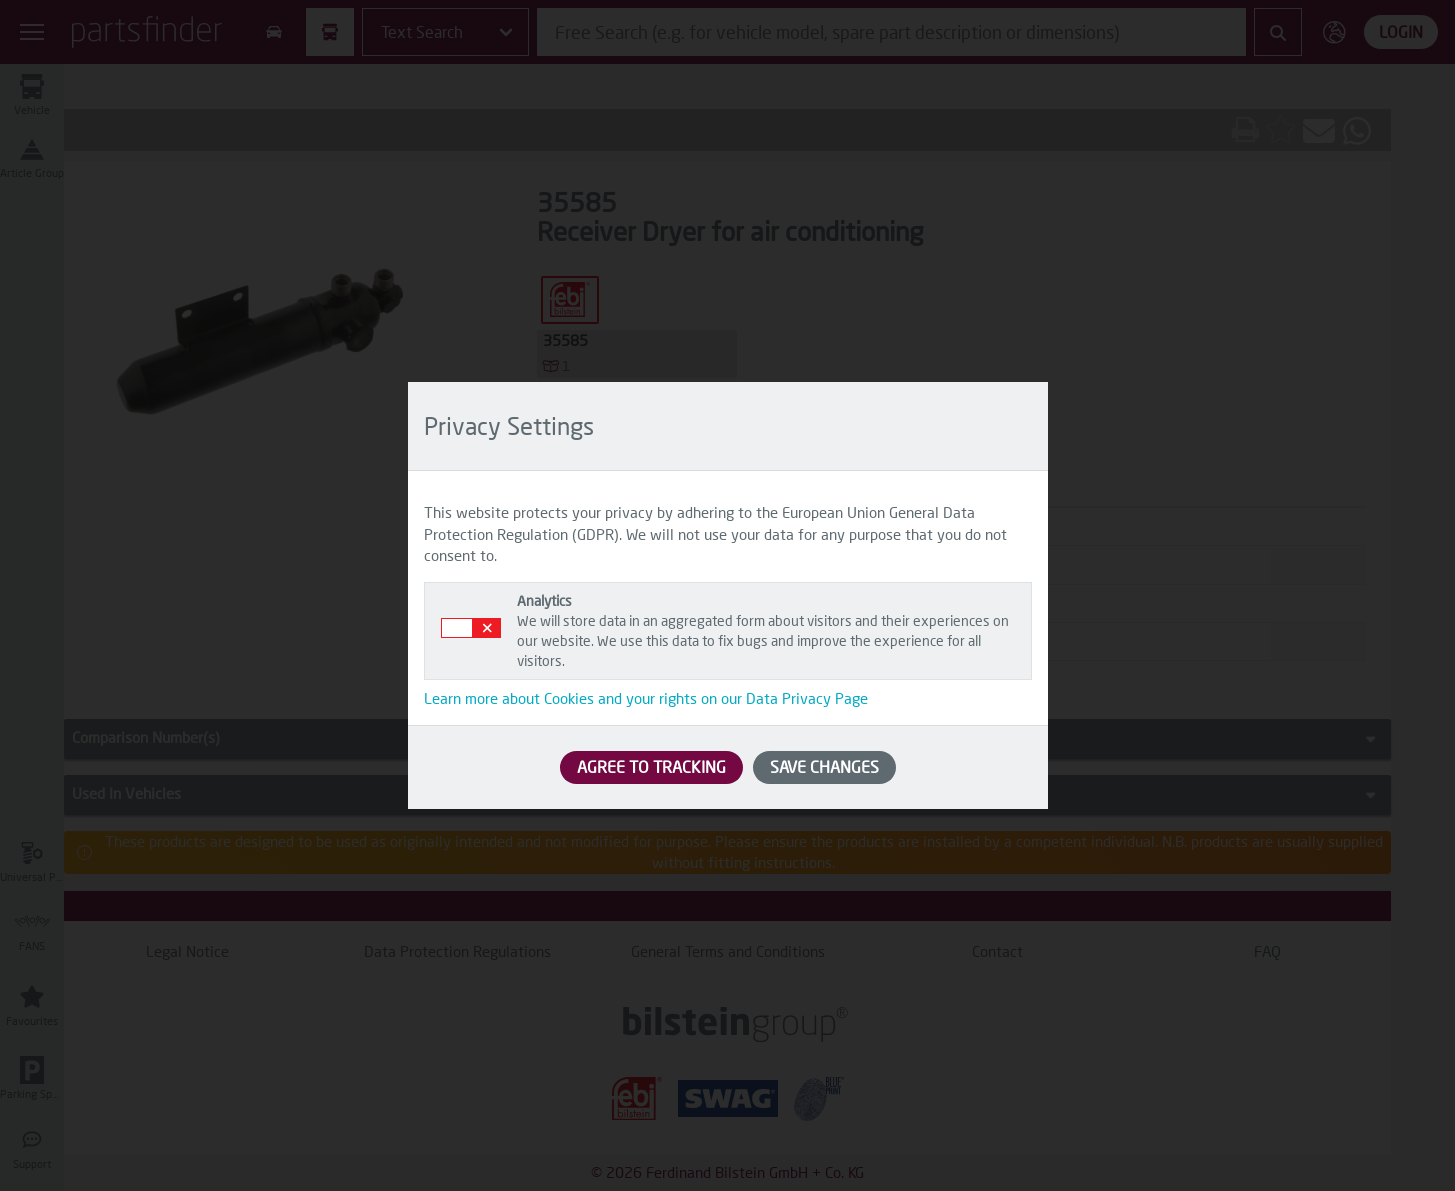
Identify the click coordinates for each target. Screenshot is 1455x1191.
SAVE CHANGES (824, 766)
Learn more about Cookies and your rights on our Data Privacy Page (646, 698)
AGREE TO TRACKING (651, 766)
